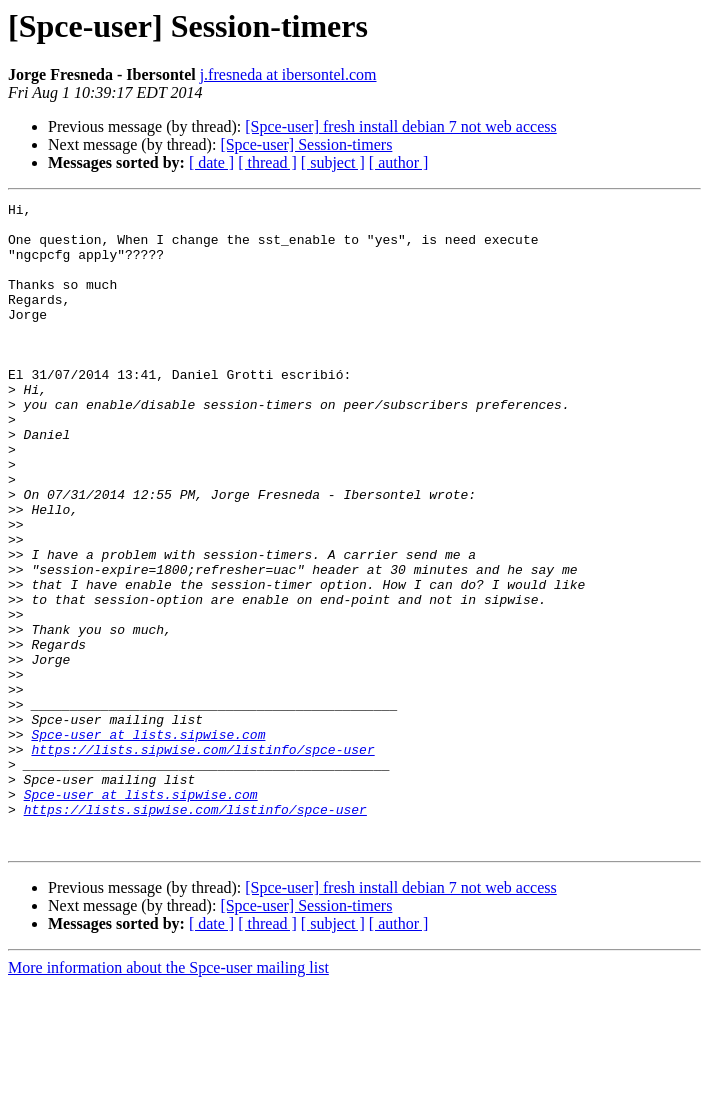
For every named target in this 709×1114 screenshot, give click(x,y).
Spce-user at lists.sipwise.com (148, 842)
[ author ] (399, 162)
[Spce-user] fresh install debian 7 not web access (400, 126)
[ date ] (211, 162)
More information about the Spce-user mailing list (168, 1096)
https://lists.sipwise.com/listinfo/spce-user (202, 860)
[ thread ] (267, 162)
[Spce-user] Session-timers (306, 144)
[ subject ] (333, 162)
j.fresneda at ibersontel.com (288, 74)
